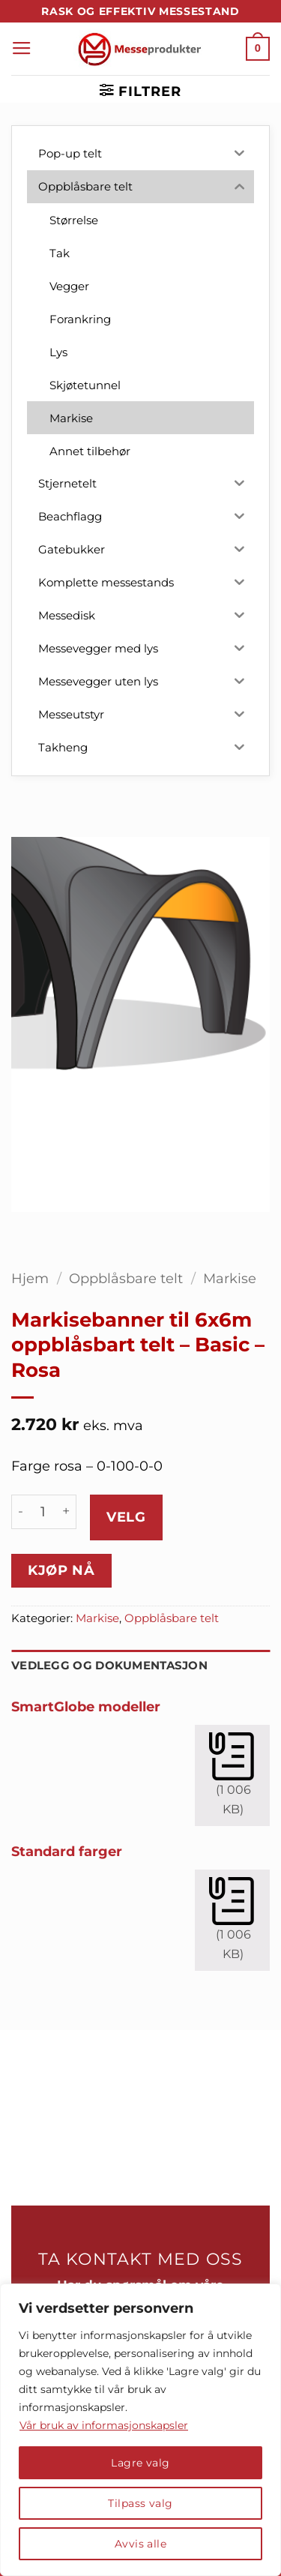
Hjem (30, 1278)
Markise (229, 1278)
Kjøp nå (61, 1570)
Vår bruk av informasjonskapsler (103, 2425)
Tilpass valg (140, 2503)
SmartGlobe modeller (85, 1706)
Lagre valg (140, 2463)
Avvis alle (140, 2544)
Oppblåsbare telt (126, 1278)
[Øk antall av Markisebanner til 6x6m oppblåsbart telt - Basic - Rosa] (66, 1512)
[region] (140, 2430)
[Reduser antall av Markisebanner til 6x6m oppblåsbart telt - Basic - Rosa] (20, 1512)
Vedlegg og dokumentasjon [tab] (109, 1665)
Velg (125, 1517)
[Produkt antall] (43, 1512)
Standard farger (66, 1851)
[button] (21, 48)
